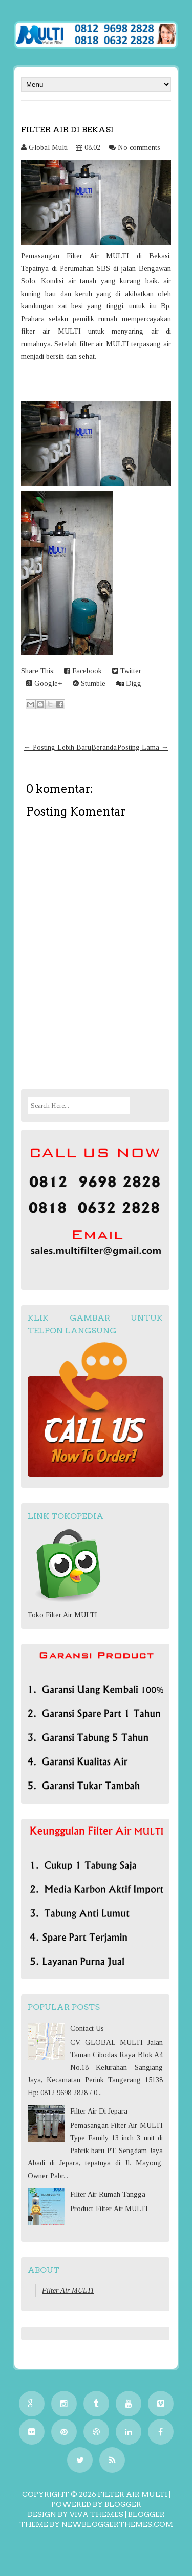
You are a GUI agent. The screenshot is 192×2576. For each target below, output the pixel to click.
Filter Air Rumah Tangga (107, 2194)
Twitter (126, 671)
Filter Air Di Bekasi (67, 129)
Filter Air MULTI (68, 2290)
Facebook (83, 671)
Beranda (104, 747)
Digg (128, 683)
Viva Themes (96, 2514)
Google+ (44, 683)
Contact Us (87, 2028)
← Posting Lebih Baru (57, 747)
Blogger (122, 2504)
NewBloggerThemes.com (117, 2524)
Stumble (89, 683)
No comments (139, 147)
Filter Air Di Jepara (98, 2111)
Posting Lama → (142, 747)
